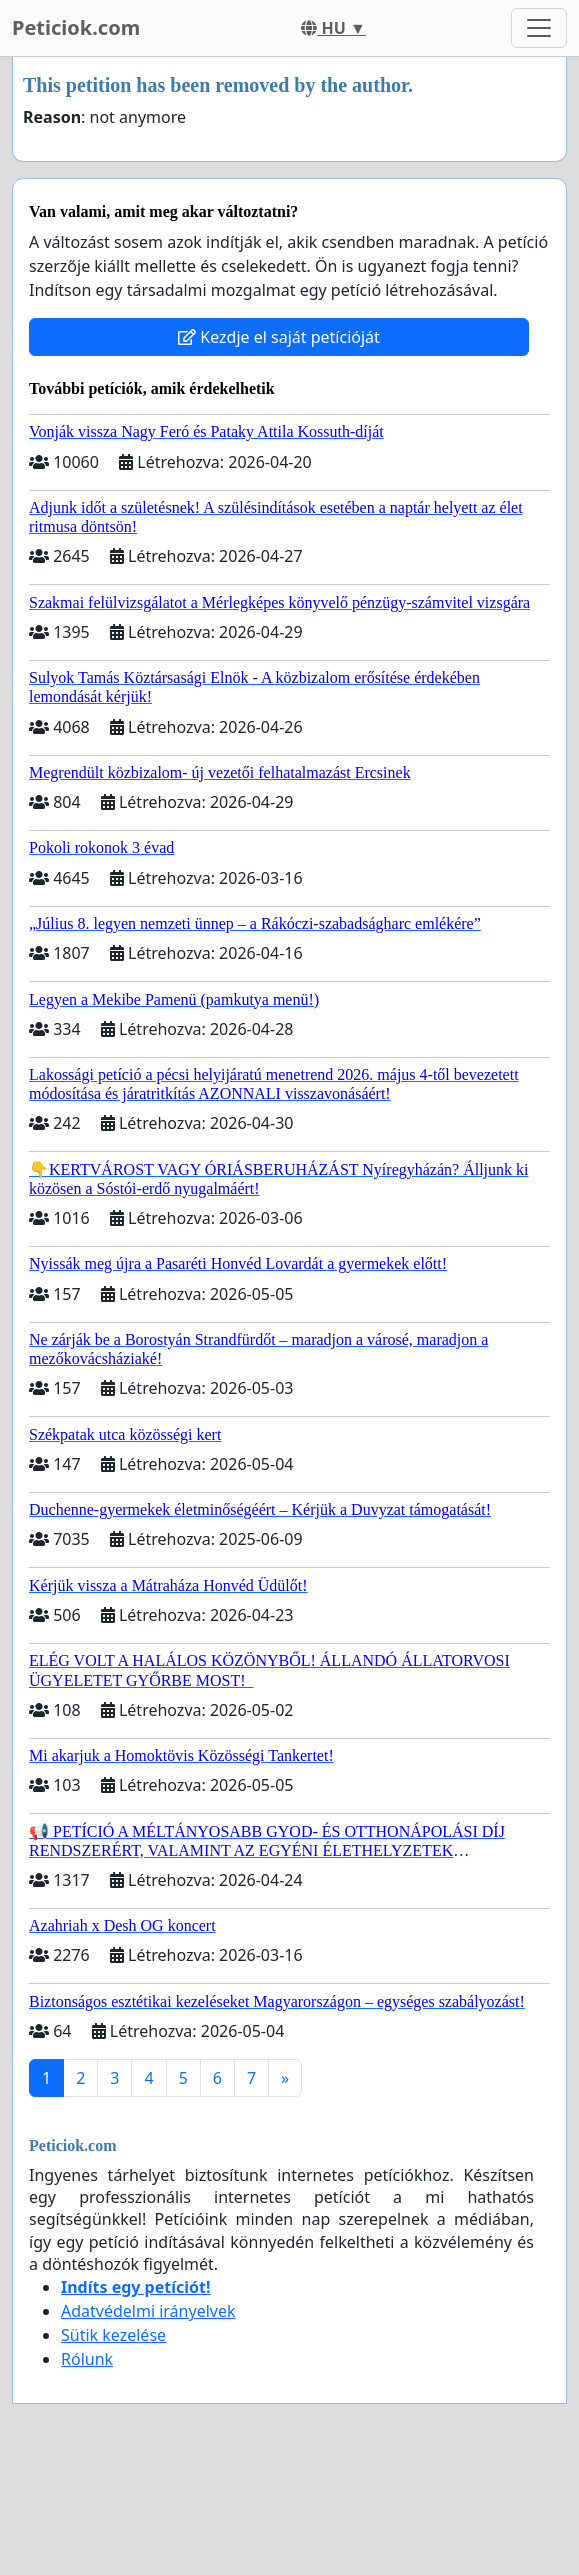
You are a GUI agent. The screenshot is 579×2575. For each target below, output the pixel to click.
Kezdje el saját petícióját (279, 337)
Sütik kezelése (113, 2335)
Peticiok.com (76, 27)
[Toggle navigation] (539, 28)
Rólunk (87, 2359)
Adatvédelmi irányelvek (148, 2311)
